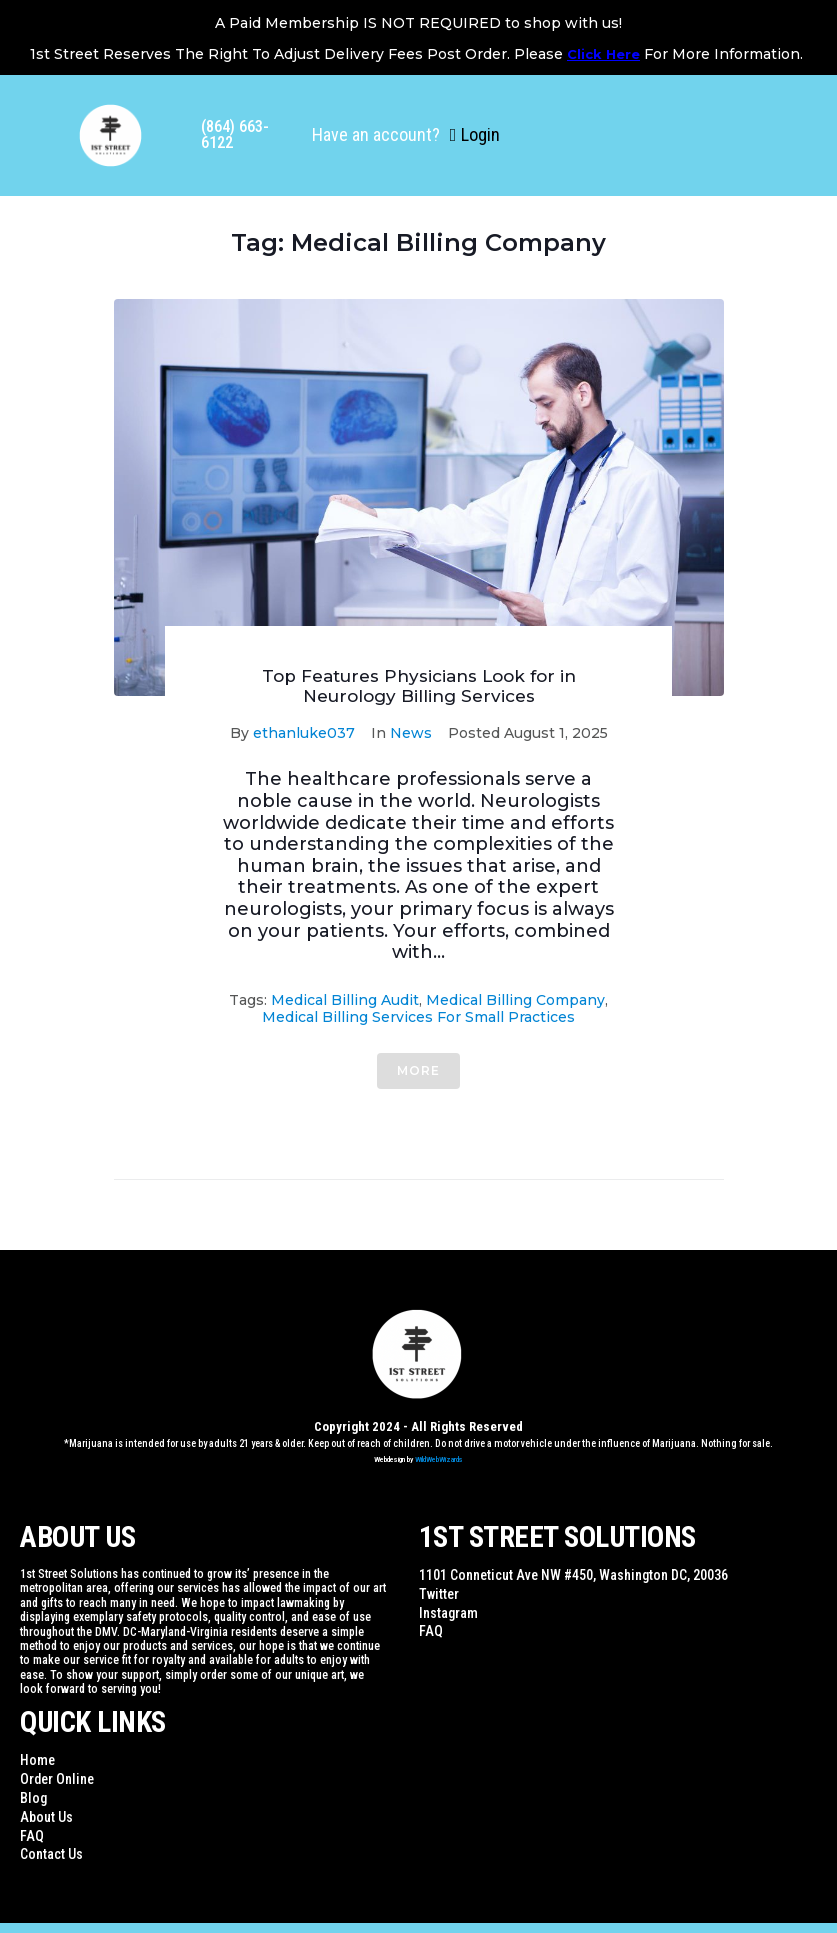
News (411, 733)
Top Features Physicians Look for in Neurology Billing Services (419, 686)
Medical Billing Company (515, 1000)
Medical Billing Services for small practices (418, 1017)
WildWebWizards (439, 1459)
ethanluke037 (304, 733)
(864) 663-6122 (235, 134)
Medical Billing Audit (345, 1000)
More (418, 1070)
